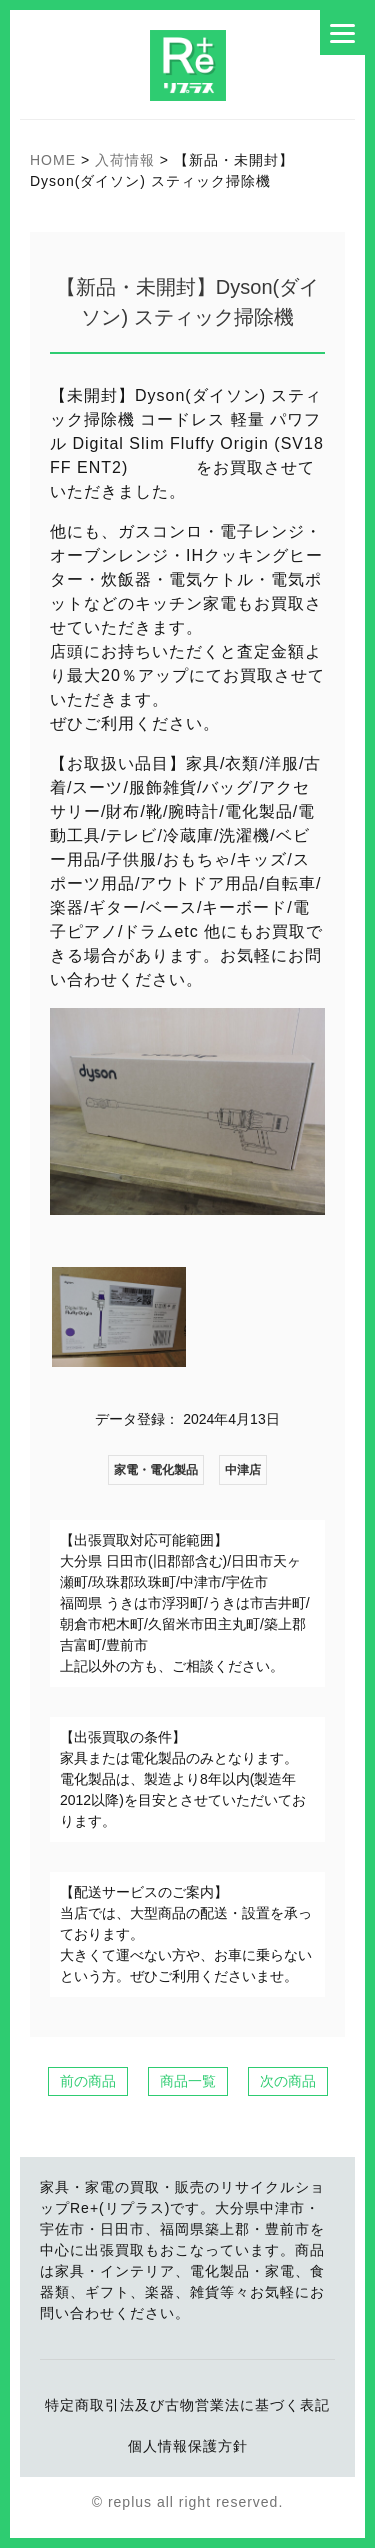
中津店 (243, 1470)
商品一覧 (188, 2081)
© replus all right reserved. (188, 2502)
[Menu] (342, 32)
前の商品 (88, 2081)
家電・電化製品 (156, 1470)
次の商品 (288, 2081)
